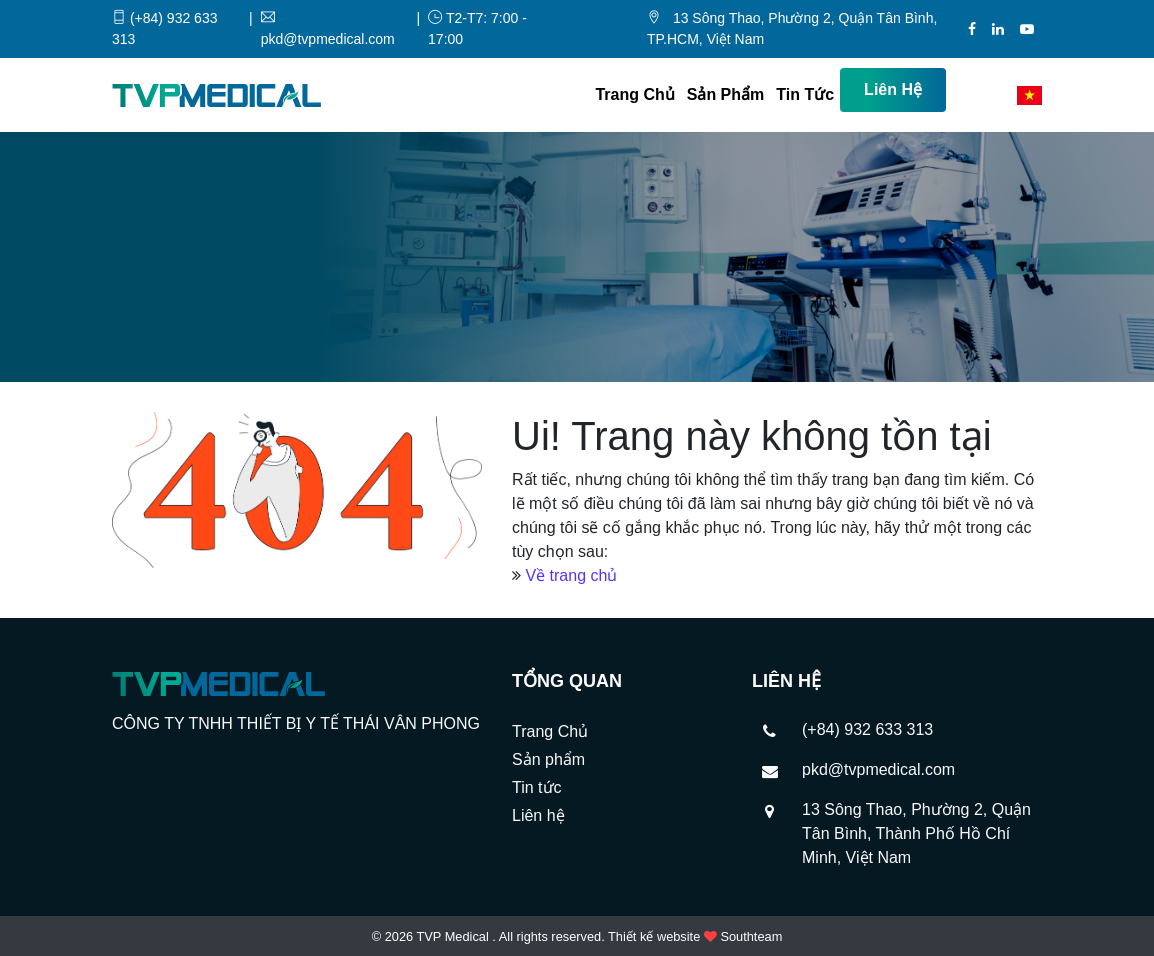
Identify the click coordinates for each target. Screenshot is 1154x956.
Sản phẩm (726, 94)
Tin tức (805, 94)
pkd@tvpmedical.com (878, 769)
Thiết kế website (654, 936)
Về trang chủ (571, 575)
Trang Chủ (634, 94)
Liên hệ (893, 89)
